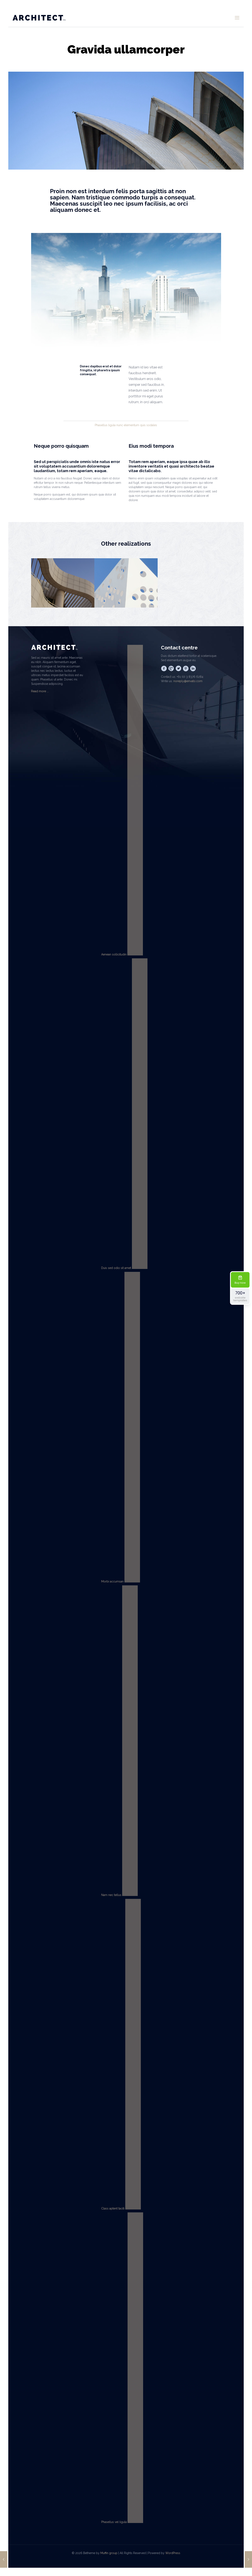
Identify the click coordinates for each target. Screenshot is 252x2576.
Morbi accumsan (112, 1581)
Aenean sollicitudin (114, 954)
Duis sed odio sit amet (116, 1268)
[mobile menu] (237, 17)
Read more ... (40, 691)
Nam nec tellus (111, 1895)
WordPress (172, 2553)
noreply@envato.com (187, 681)
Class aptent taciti (112, 2208)
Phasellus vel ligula (114, 2522)
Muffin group (108, 2553)
